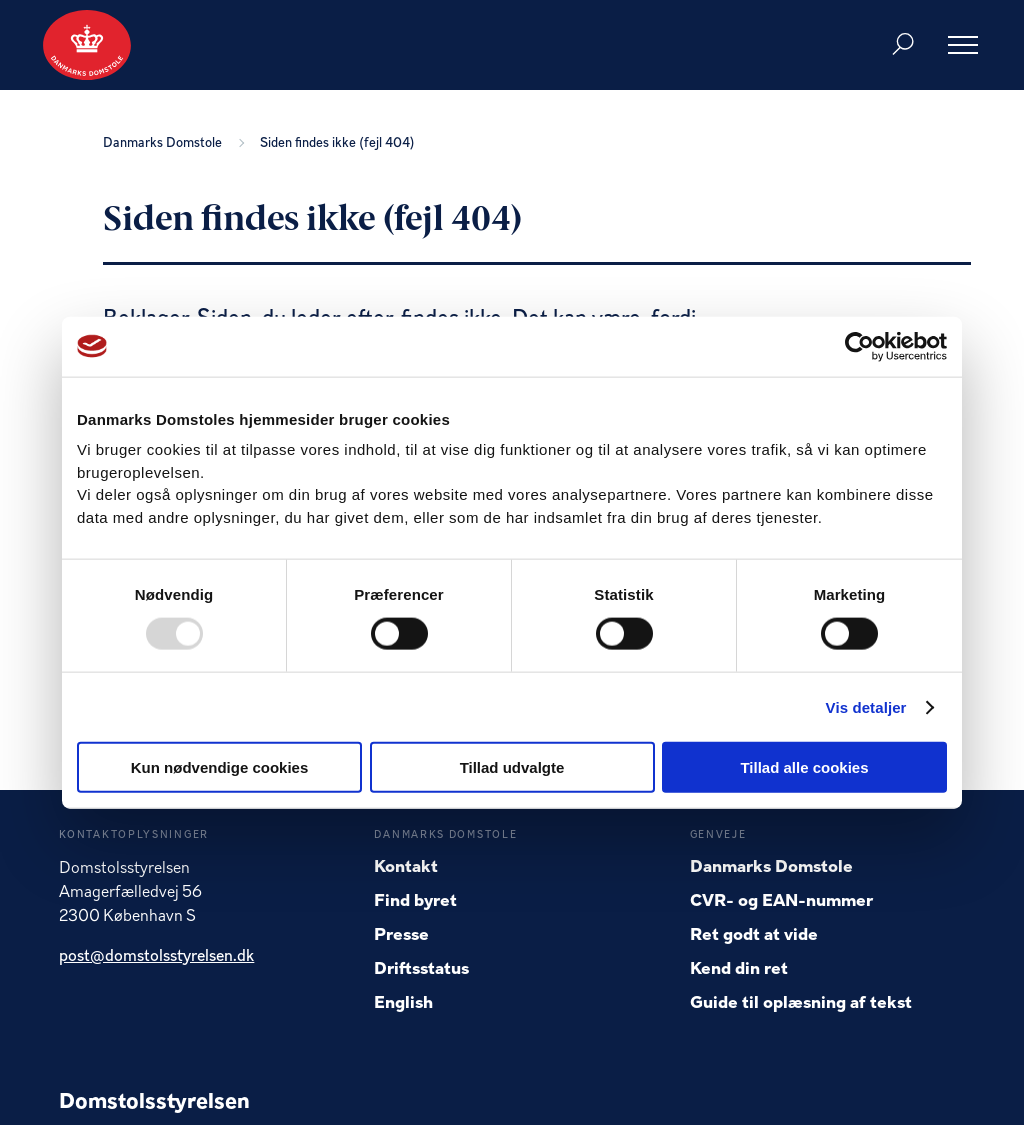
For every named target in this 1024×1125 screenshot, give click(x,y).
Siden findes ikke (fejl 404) (337, 143)
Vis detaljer (866, 706)
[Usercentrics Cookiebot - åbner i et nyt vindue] (859, 346)
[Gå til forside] (87, 45)
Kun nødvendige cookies (220, 767)
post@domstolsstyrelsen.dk (156, 957)
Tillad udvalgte (512, 767)
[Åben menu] (963, 45)
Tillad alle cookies (804, 767)
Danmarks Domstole (165, 143)
